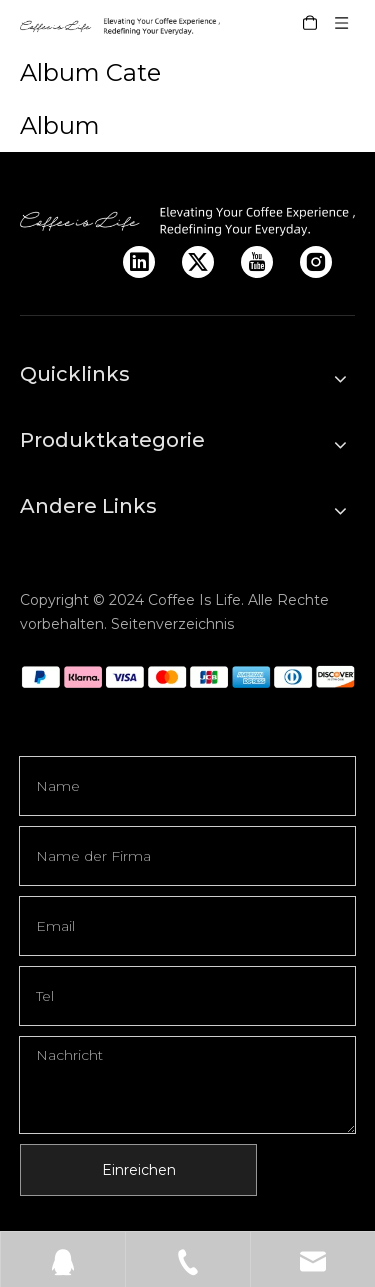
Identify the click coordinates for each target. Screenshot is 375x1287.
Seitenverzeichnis (172, 624)
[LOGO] (187, 221)
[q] (187, 676)
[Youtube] (257, 262)
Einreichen (139, 1170)
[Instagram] (316, 262)
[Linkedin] (139, 262)
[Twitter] (198, 262)
